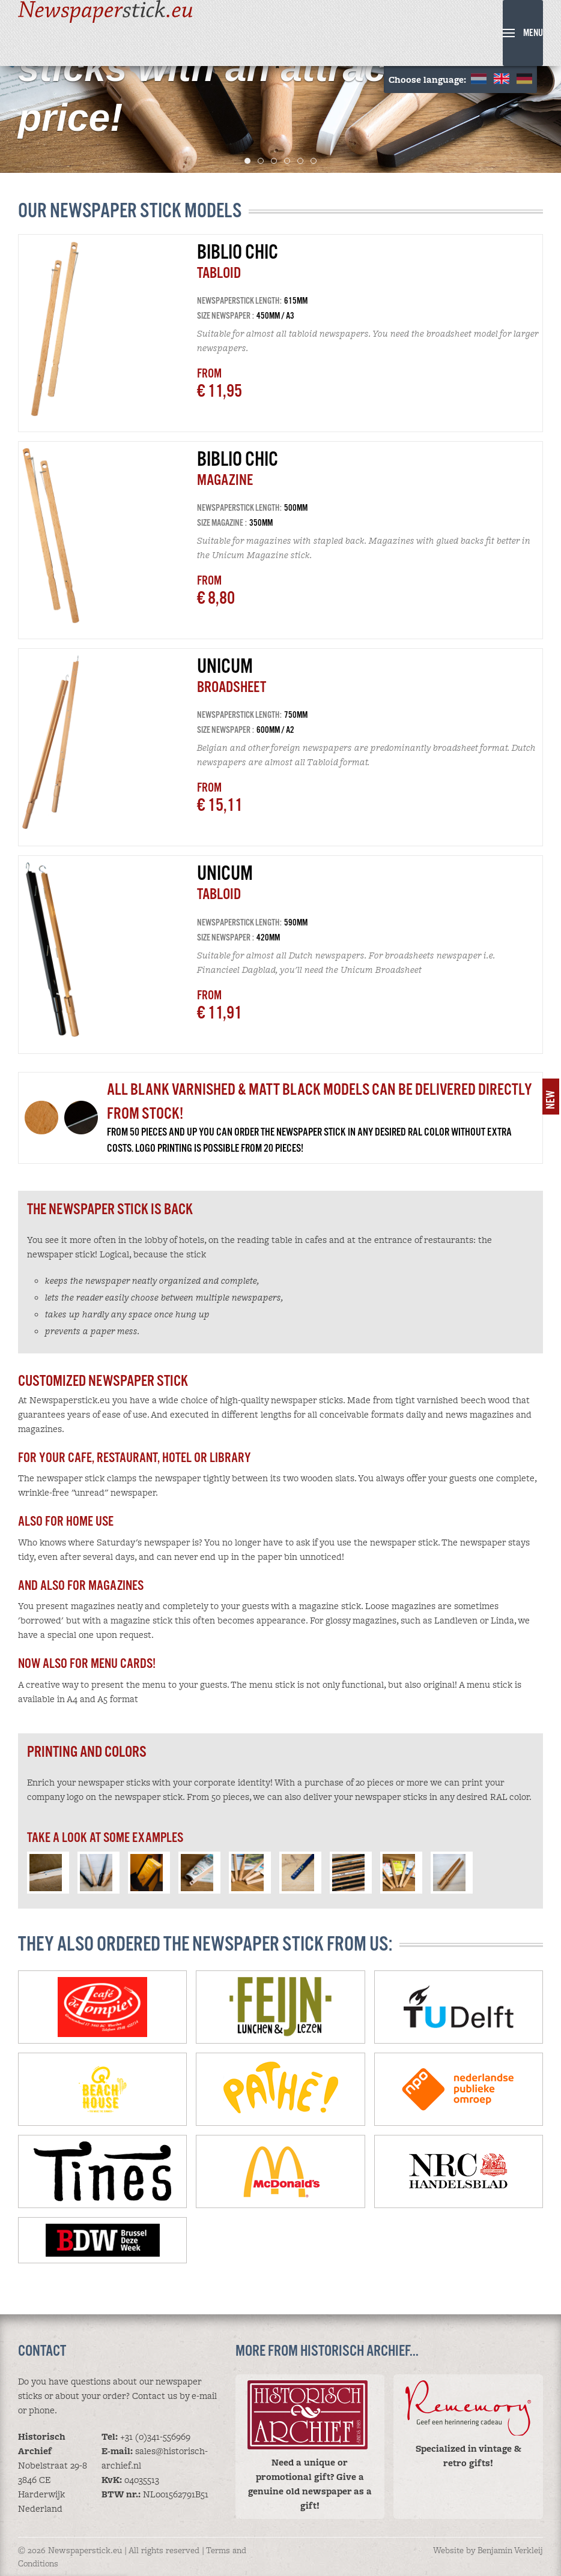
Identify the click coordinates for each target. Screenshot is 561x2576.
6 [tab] (316, 161)
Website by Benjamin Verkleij (488, 2550)
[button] (523, 33)
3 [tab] (276, 161)
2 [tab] (263, 161)
